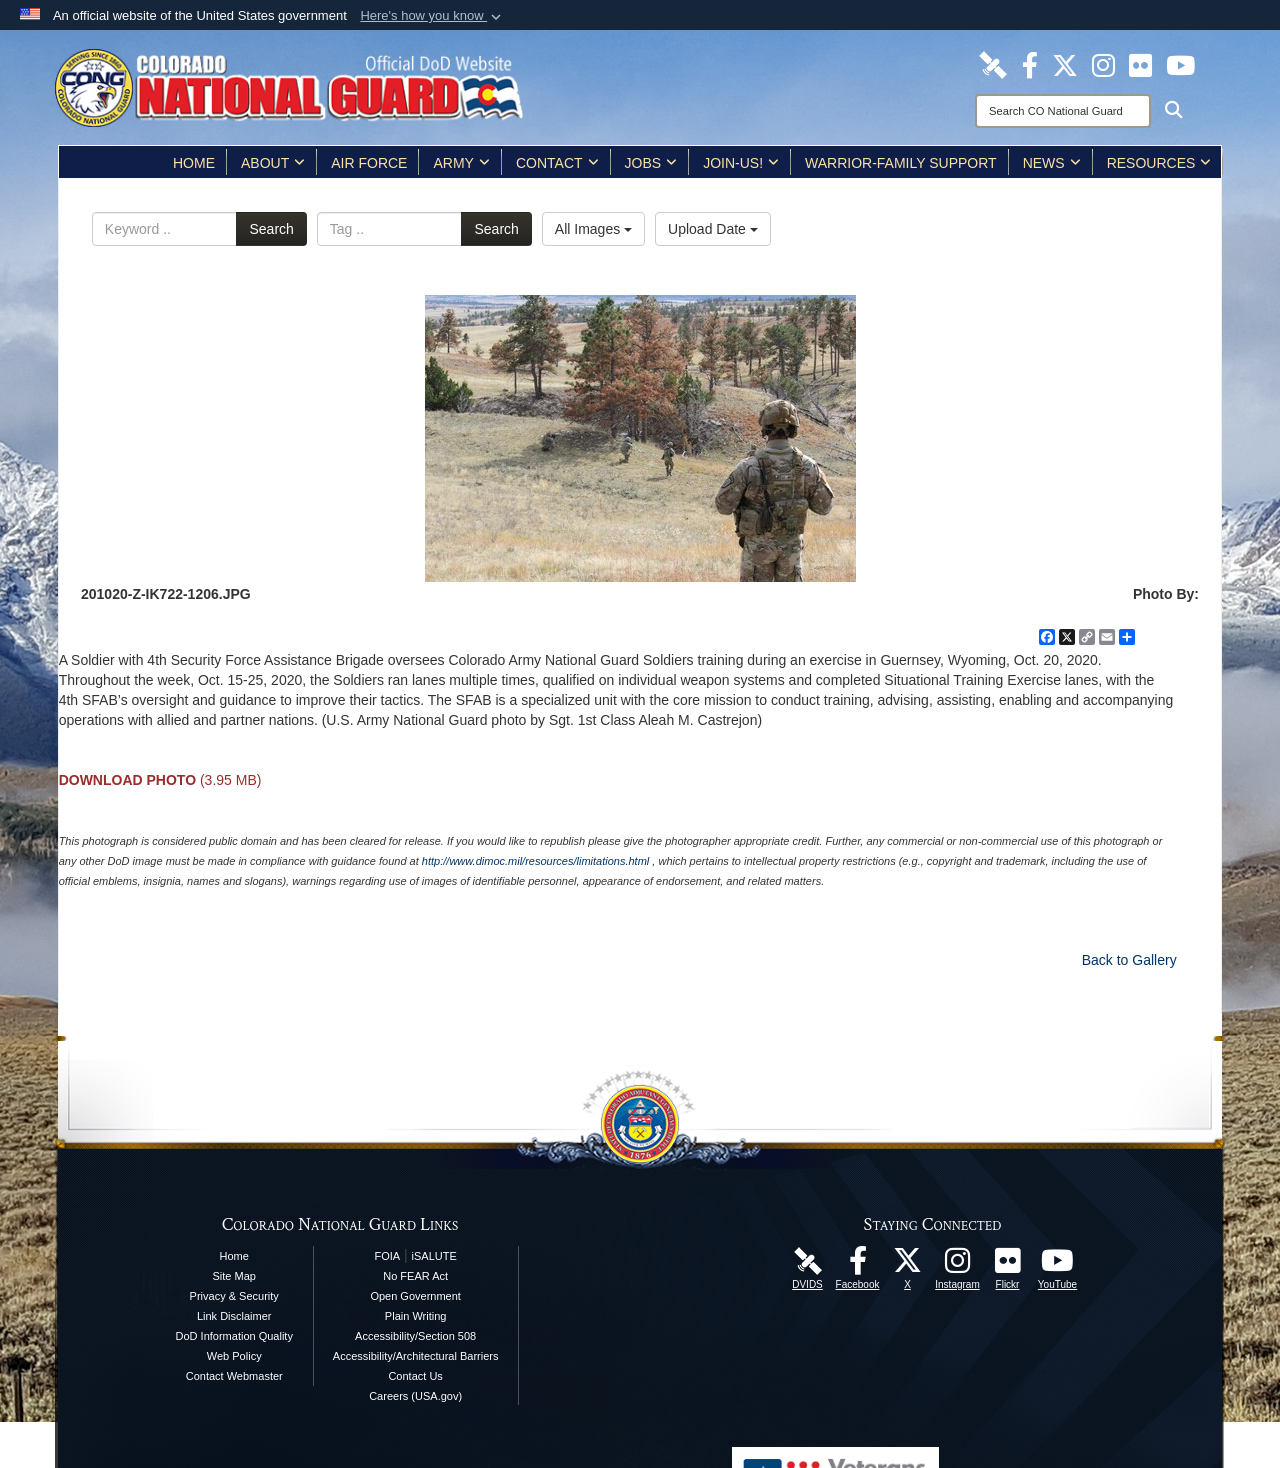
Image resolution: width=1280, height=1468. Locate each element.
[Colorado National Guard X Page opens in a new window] (1065, 64)
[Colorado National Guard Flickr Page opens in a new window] (1140, 64)
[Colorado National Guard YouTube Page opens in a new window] (1180, 64)
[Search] (1063, 111)
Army (461, 163)
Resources (1159, 163)
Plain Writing (416, 1316)
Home (194, 163)
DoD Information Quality (234, 1336)
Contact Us (415, 1376)
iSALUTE (434, 1256)
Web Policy (234, 1356)
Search (271, 229)
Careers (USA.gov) (415, 1396)
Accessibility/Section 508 (415, 1336)
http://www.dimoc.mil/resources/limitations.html (535, 861)
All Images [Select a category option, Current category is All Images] (593, 229)
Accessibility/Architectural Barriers (416, 1356)
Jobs (651, 163)
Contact (557, 163)
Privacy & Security (234, 1296)
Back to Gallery (1129, 960)
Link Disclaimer (234, 1316)
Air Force (369, 163)
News (1052, 163)
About (273, 163)
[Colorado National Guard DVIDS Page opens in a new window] (993, 64)
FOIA (387, 1256)
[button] (432, 16)
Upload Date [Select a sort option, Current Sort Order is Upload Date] (713, 229)
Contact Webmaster (234, 1376)
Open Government (415, 1296)
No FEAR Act (415, 1276)
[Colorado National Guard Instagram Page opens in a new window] (1103, 64)
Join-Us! (741, 163)
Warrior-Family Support (901, 163)
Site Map (234, 1276)
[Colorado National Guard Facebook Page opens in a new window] (1030, 64)
